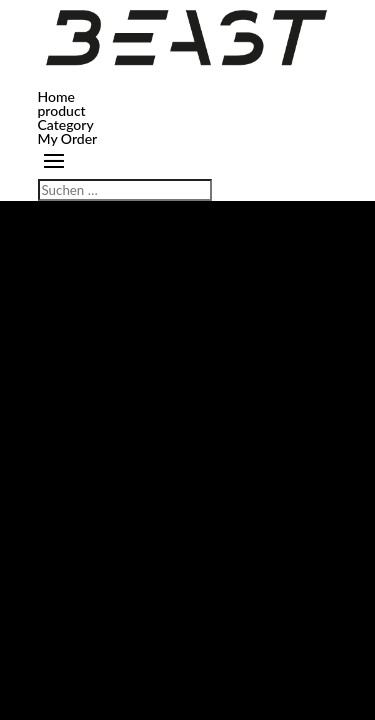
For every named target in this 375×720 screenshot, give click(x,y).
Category (66, 124)
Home (56, 96)
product (62, 110)
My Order (68, 138)
